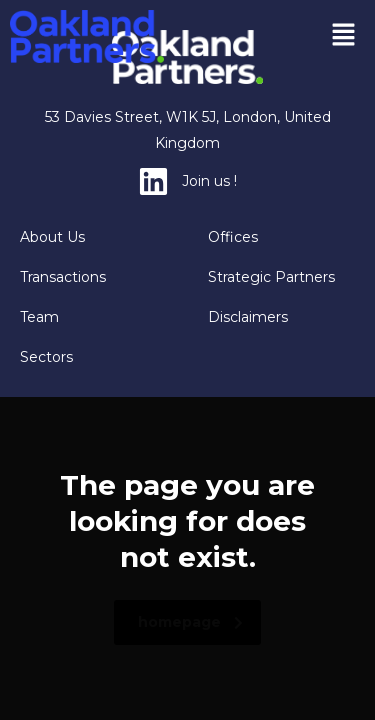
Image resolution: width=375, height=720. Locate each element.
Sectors (46, 357)
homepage (190, 622)
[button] (344, 36)
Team (39, 317)
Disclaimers (248, 317)
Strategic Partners (271, 277)
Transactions (63, 277)
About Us (52, 237)
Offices (233, 237)
